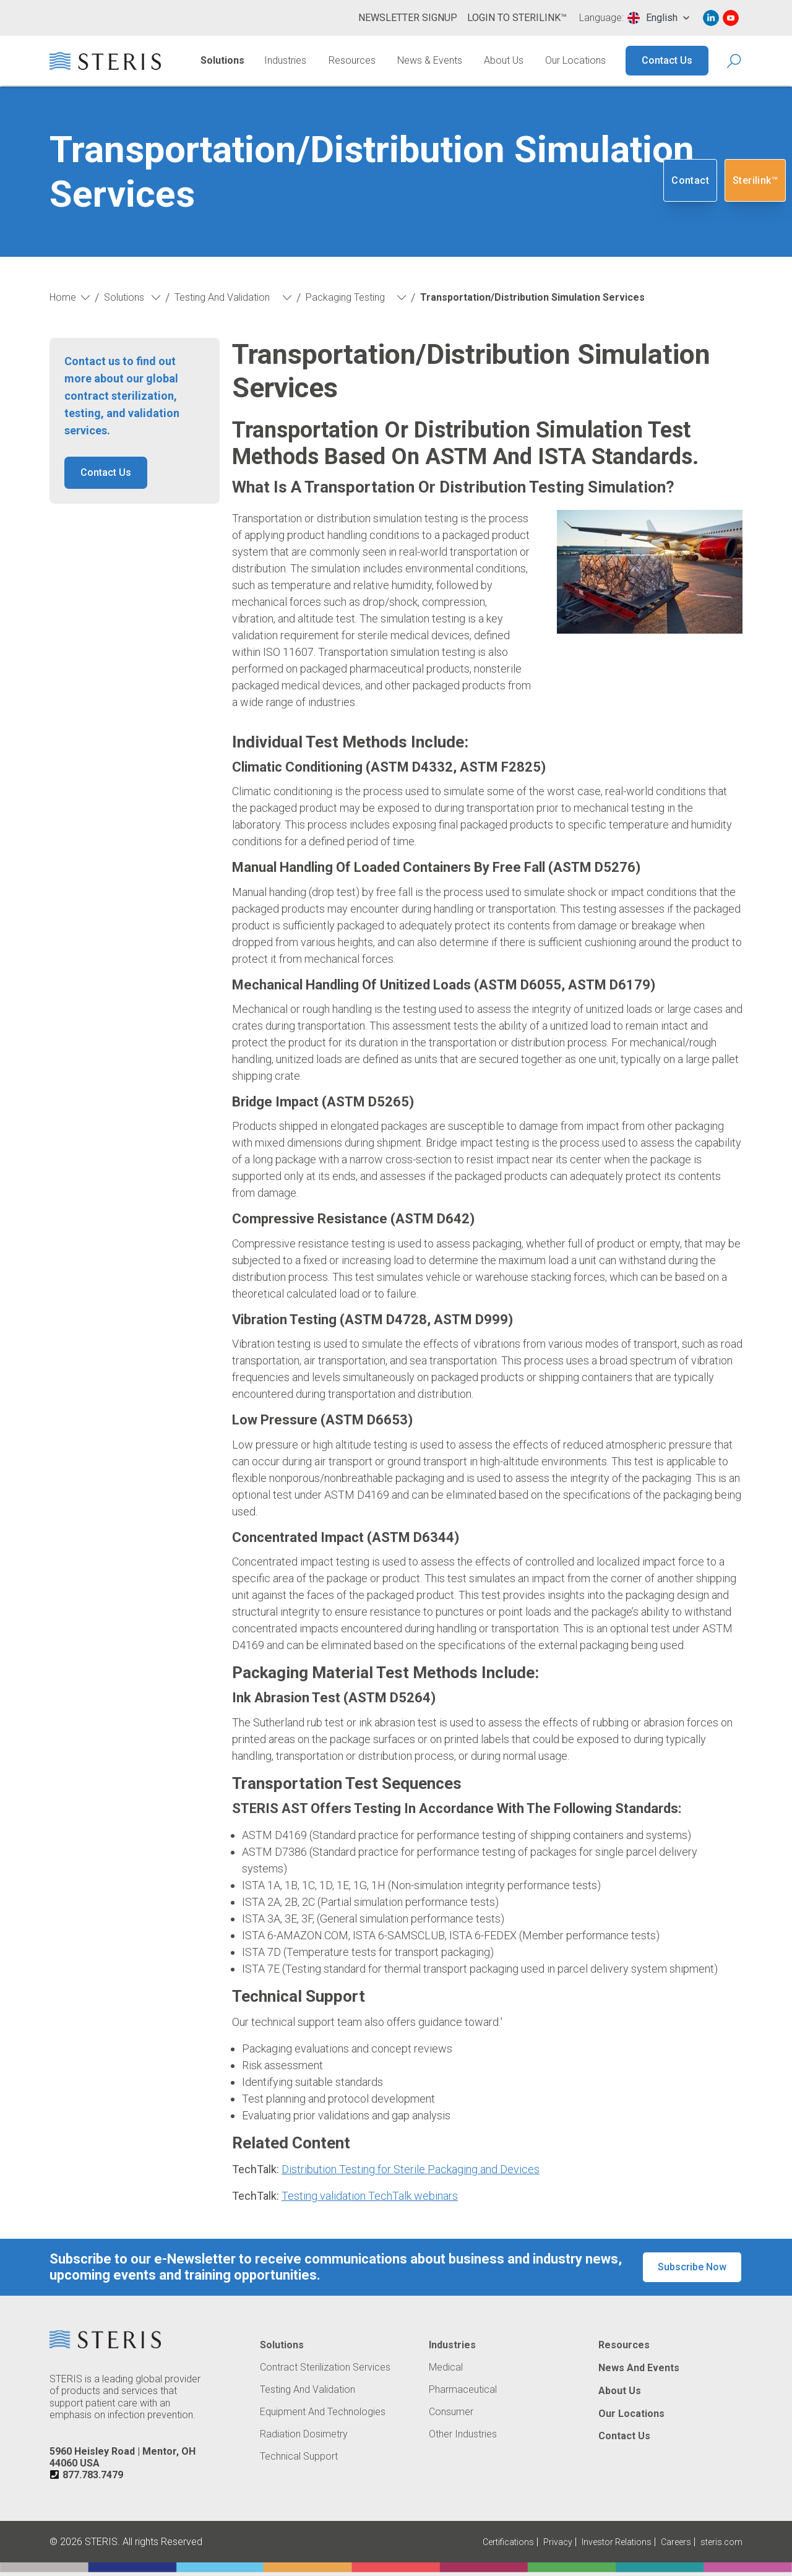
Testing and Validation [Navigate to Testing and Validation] (307, 2390)
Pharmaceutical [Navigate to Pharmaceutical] (463, 2390)
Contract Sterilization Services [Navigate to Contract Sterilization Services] (325, 2367)
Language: (601, 18)
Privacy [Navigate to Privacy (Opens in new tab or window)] (557, 2542)
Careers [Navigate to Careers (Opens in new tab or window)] (676, 2542)
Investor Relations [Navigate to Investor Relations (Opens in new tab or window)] (617, 2542)
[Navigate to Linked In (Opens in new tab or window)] (711, 18)
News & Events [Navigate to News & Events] (429, 60)
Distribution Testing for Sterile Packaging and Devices (411, 2169)
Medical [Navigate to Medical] (446, 2367)
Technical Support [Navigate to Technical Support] (299, 2457)
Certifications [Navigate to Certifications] (508, 2542)
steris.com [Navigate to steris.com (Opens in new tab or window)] (721, 2542)
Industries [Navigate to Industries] (285, 60)
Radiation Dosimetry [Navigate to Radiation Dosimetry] (304, 2434)
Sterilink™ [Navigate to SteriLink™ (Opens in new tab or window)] (755, 180)
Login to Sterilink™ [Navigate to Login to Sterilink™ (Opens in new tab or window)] (517, 18)
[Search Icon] (734, 61)
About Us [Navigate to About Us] (503, 60)
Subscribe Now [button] (692, 2267)
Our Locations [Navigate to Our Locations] (575, 60)
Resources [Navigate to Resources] (352, 60)
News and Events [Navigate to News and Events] (638, 2368)
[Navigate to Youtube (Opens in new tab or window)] (731, 18)
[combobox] (658, 17)
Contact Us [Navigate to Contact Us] (667, 60)
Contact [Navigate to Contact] (690, 180)
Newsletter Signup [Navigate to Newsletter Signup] (407, 18)
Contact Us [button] (105, 472)
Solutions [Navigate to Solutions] (222, 60)
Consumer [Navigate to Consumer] (451, 2412)
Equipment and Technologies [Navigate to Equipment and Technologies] (322, 2412)
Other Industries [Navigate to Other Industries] (463, 2434)
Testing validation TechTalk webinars (370, 2195)
